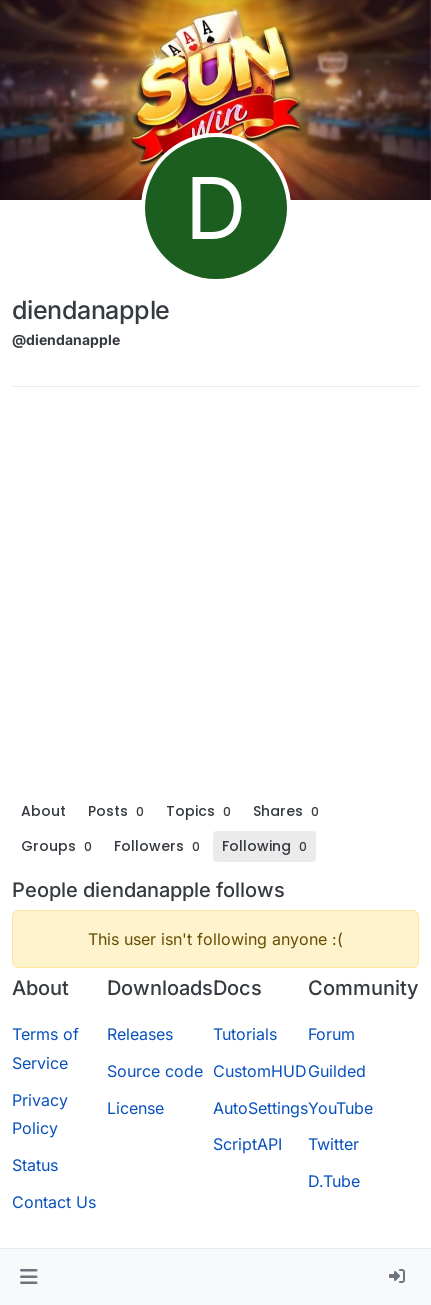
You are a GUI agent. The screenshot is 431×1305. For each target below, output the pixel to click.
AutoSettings (260, 1108)
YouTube (340, 1108)
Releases (140, 1034)
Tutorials (245, 1034)
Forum (331, 1034)
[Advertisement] (215, 598)
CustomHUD (260, 1071)
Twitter (333, 1144)
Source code (155, 1071)
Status (35, 1165)
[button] (28, 1277)
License (135, 1108)
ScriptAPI (247, 1144)
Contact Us (54, 1202)
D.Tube (334, 1181)
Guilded (337, 1071)
